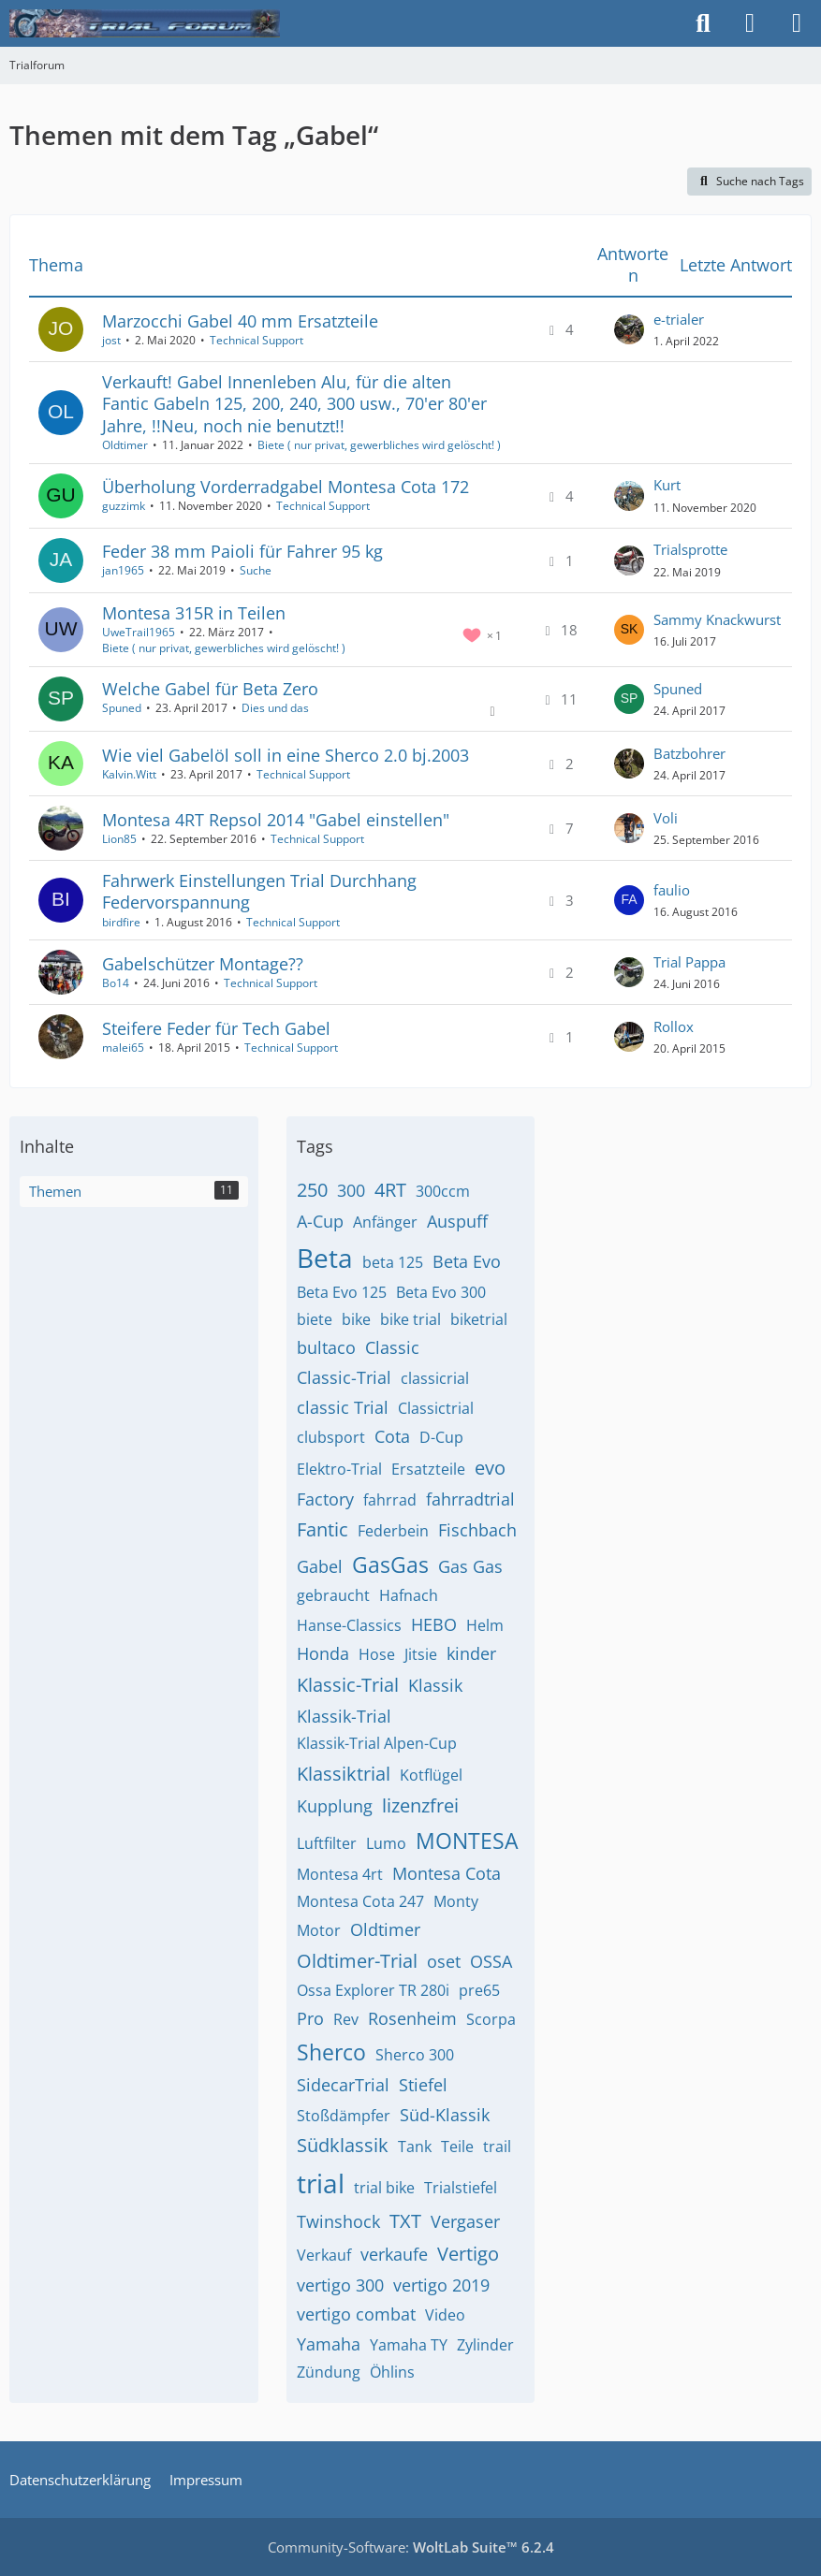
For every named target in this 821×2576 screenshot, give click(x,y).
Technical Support (256, 340)
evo (490, 1467)
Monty (455, 1901)
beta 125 (392, 1262)
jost (111, 340)
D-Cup (441, 1437)
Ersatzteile (428, 1469)
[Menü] (796, 23)
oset (444, 1961)
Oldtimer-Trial (357, 1960)
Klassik (435, 1685)
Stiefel (423, 2085)
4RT (390, 1189)
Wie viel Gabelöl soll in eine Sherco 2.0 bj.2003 (285, 755)
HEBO (434, 1624)
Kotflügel (431, 1775)
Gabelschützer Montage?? (202, 964)
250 (312, 1189)
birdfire (121, 922)
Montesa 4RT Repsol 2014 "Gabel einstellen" (275, 819)
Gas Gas (470, 1566)
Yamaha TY (408, 2345)
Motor (319, 1930)
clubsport (331, 1437)
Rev (346, 2019)
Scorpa (491, 2019)
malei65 (123, 1047)
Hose (377, 1654)
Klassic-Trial (348, 1684)
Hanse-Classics (349, 1625)
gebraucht (333, 1595)
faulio (671, 889)
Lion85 (119, 839)
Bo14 (115, 983)
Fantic (322, 1529)
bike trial (410, 1319)
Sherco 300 (414, 2055)
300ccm (443, 1191)
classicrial (435, 1378)
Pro (310, 2018)
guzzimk (123, 506)
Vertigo (468, 2253)
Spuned (121, 708)
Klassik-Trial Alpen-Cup (377, 1743)
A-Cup (320, 1221)
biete (314, 1319)
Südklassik (343, 2145)
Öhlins (392, 2372)
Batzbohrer (689, 753)
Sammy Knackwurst (717, 619)
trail (497, 2146)
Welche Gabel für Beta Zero (210, 688)
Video (445, 2315)
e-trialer (678, 319)
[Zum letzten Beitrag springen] (629, 329)
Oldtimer (125, 445)
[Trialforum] (145, 23)
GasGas (390, 1564)
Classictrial (436, 1408)
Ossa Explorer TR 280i (373, 1990)
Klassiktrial (343, 1773)
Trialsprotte (690, 549)
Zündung (328, 2372)
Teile (457, 2146)
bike (356, 1319)
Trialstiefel (460, 2187)
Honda (323, 1653)
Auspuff (457, 1221)
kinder (471, 1653)
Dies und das (275, 708)
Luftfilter (327, 1843)
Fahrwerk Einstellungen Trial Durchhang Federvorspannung (259, 891)
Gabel (320, 1566)
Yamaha (328, 2344)
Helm (485, 1625)
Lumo (386, 1843)
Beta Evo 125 (342, 1292)
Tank (415, 2146)
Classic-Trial (344, 1377)
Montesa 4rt (340, 1874)
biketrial (478, 1319)
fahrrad (390, 1500)
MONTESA (467, 1841)
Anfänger (385, 1222)
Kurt (667, 484)
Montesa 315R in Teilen (194, 613)
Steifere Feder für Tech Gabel (216, 1028)
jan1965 (123, 570)
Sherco (331, 2052)
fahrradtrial (470, 1499)
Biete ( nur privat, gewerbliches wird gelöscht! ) (379, 445)
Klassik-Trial (344, 1716)
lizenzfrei (420, 1805)
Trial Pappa (689, 962)
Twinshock (338, 2221)
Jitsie (420, 1654)
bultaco (326, 1347)
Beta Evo (466, 1261)
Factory (325, 1499)
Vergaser (465, 2221)
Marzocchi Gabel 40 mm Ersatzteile (240, 321)
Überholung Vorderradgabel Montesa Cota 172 (285, 486)
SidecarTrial (343, 2085)
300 (351, 1190)
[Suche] (703, 23)
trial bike (384, 2187)
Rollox (673, 1026)
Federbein (393, 1531)
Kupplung (335, 1806)
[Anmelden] (750, 23)
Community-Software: (411, 2547)
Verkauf (324, 2255)
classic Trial (343, 1407)
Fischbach (477, 1530)
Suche (255, 570)
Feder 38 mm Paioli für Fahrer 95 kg (242, 551)
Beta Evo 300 (441, 1292)
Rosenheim (412, 2018)
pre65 (479, 1990)
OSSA (491, 1961)
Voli (665, 817)
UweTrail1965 (138, 632)
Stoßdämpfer (343, 2115)
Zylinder (485, 2345)
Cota (392, 1436)
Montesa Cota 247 (360, 1901)
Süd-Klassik (445, 2114)
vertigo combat (356, 2314)
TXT (405, 2221)
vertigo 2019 (441, 2285)
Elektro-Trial (339, 1469)
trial (321, 2183)
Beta (325, 1257)
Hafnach (408, 1595)
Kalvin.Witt (129, 774)
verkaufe (394, 2254)
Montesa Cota (446, 1873)
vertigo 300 (340, 2285)
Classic (392, 1347)
